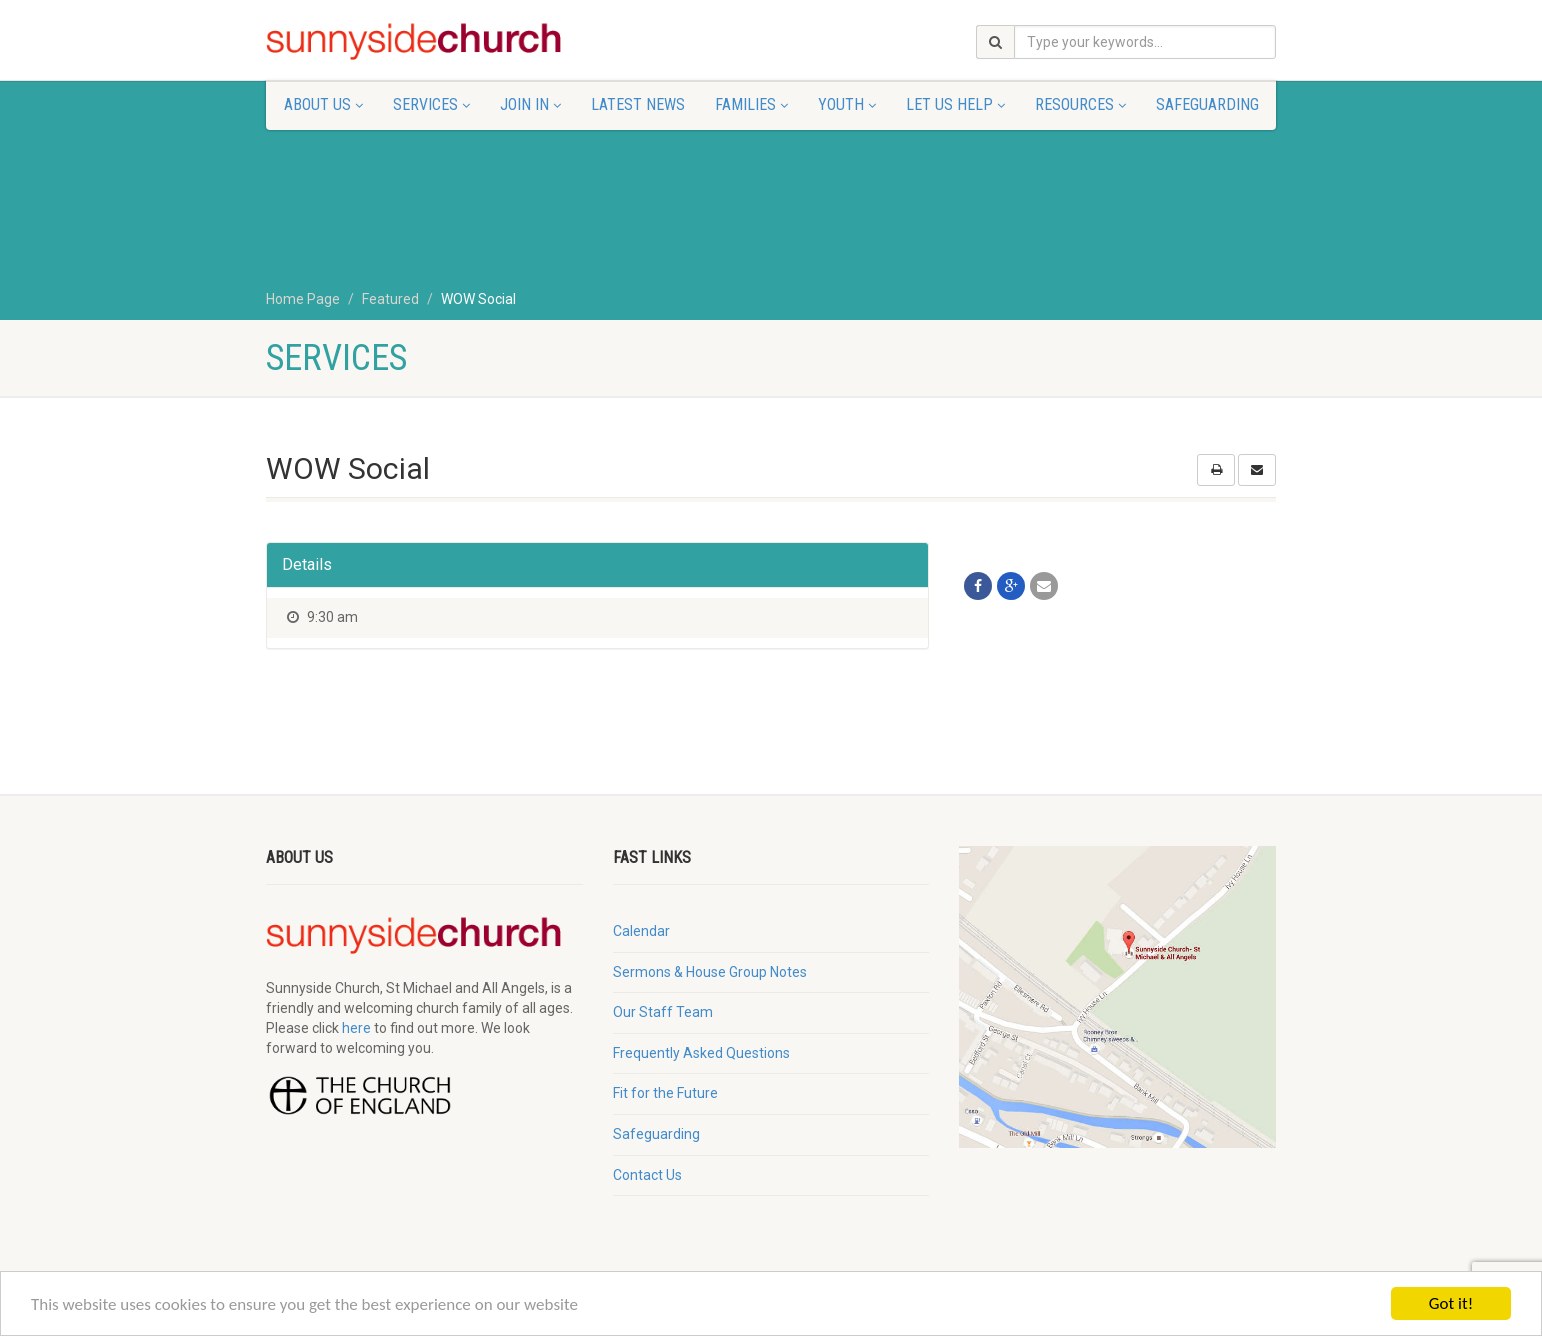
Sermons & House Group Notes (710, 972)
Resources (1080, 104)
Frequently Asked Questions (701, 1053)
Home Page (303, 299)
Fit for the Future (665, 1093)
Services (431, 104)
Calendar (641, 931)
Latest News (638, 104)
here (356, 1028)
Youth (847, 104)
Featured (390, 299)
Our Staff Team (663, 1012)
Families (751, 104)
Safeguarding (1207, 104)
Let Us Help (955, 104)
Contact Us (647, 1175)
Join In (530, 104)
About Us (323, 104)
